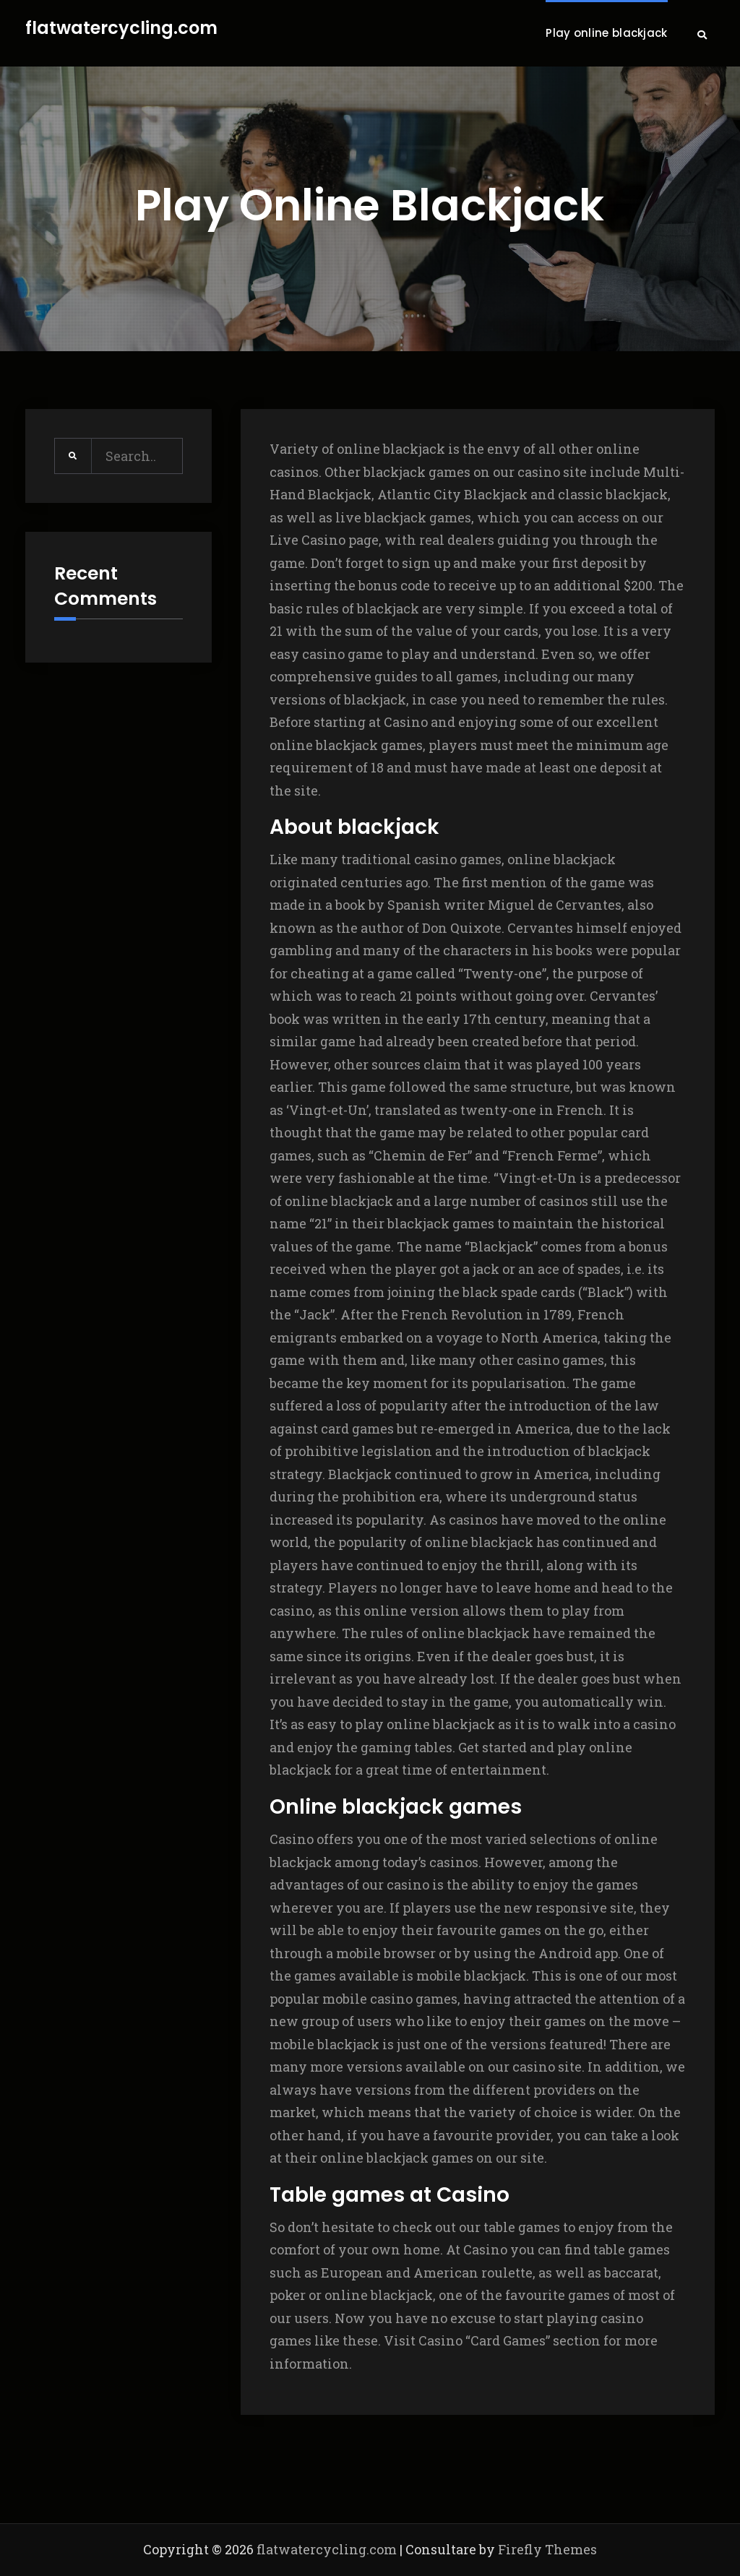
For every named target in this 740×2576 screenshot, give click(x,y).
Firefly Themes (547, 2549)
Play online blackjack (606, 32)
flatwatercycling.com (121, 28)
